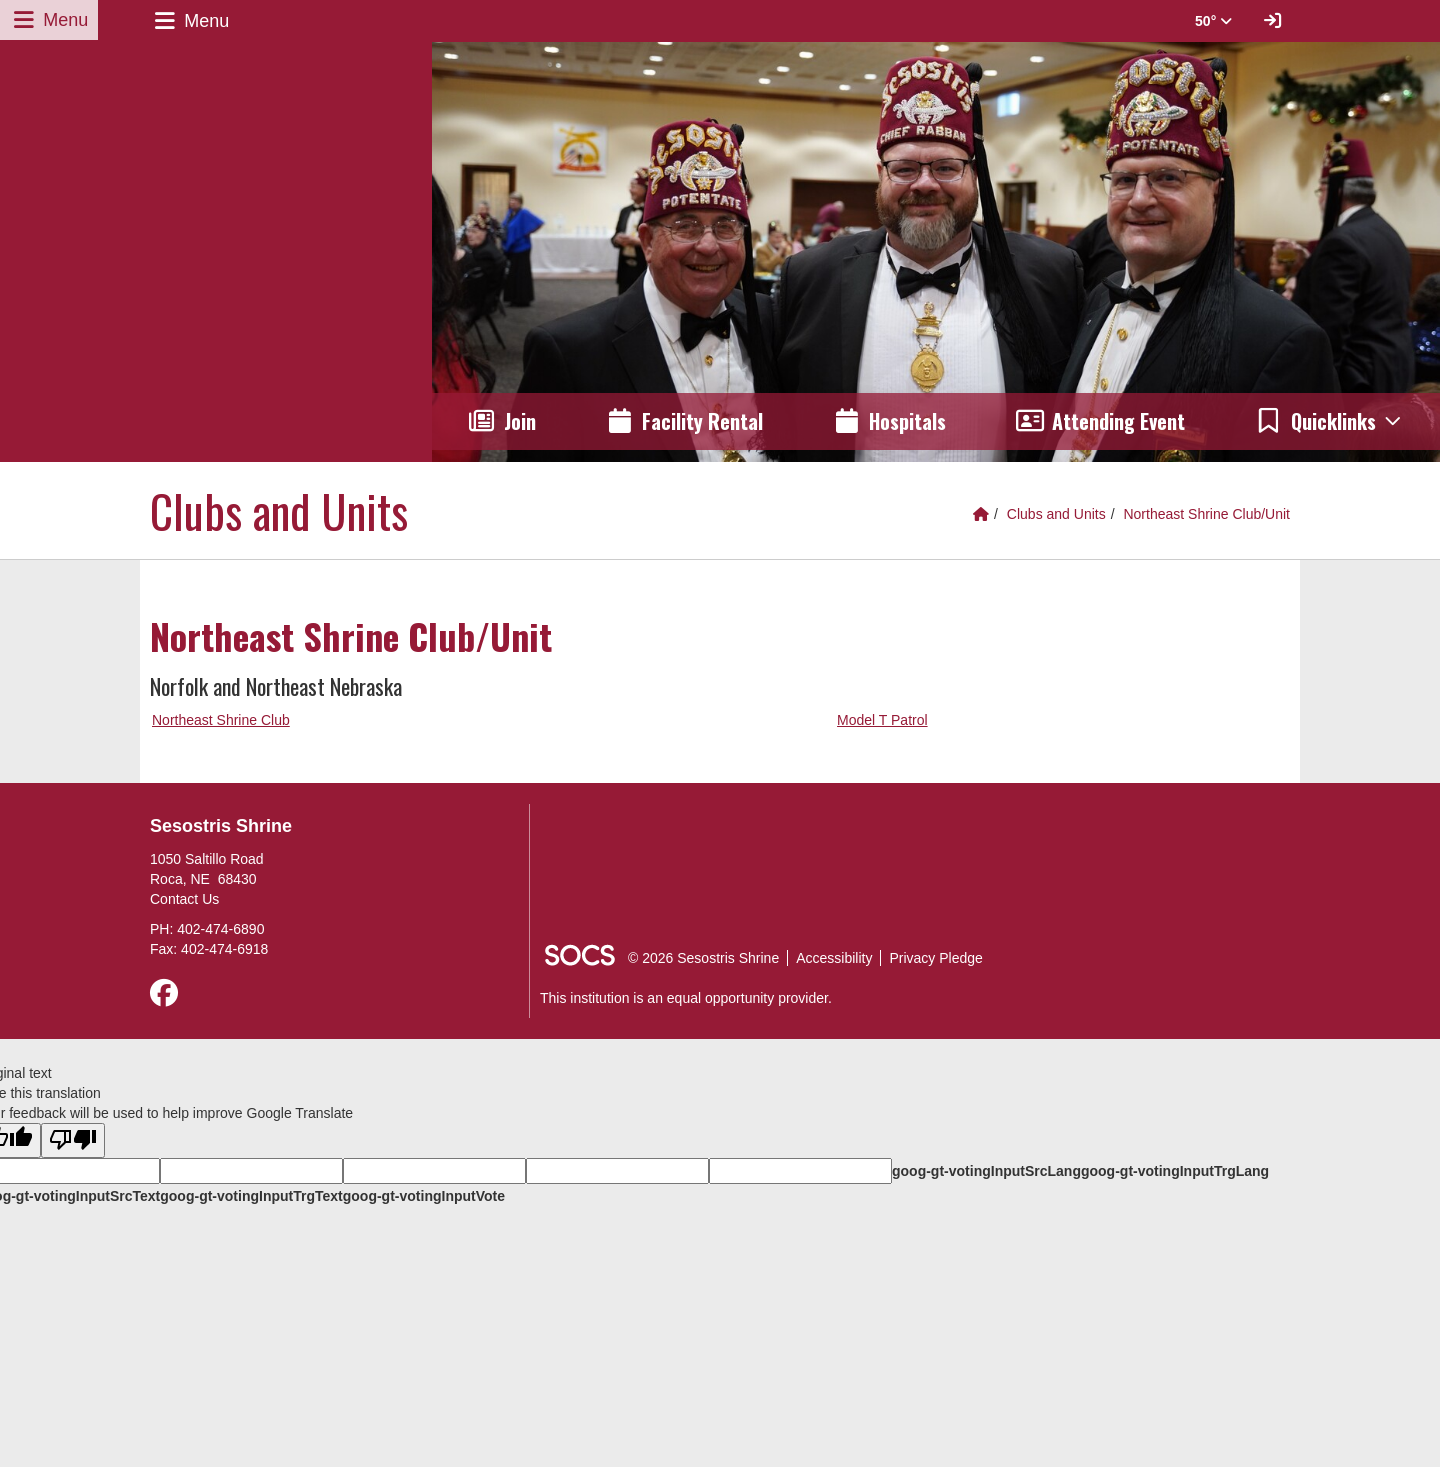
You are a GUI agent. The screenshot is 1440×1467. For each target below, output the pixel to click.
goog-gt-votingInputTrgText (251, 1196)
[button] (1329, 421)
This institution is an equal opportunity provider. (686, 998)
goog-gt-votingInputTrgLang (1175, 1171)
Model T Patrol (882, 720)
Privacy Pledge (935, 958)
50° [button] (1213, 21)
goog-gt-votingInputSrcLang (986, 1171)
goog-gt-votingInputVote (424, 1196)
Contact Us (184, 899)
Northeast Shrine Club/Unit (1206, 514)
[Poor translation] (73, 1140)
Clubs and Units (1056, 514)
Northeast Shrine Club (221, 720)
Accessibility (834, 958)
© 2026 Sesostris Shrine (703, 958)
